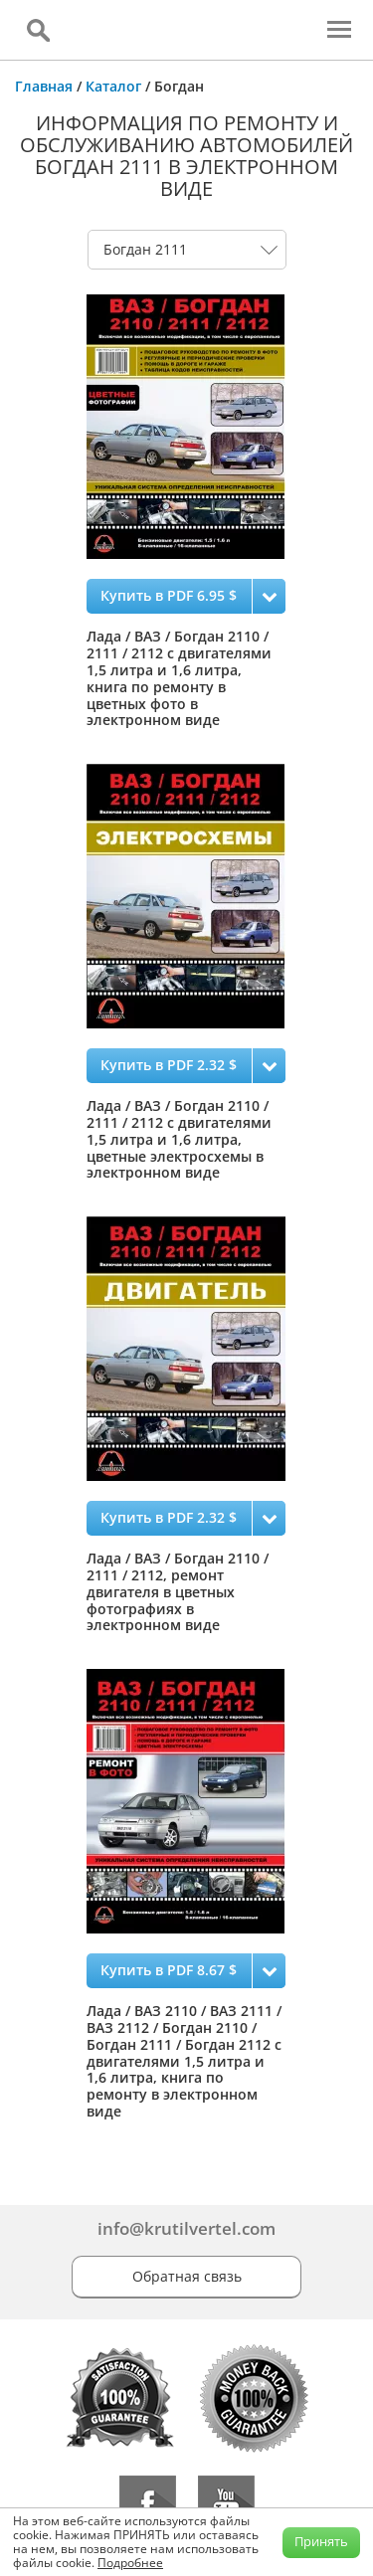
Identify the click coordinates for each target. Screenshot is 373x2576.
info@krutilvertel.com (186, 2228)
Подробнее (130, 2562)
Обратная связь (187, 2276)
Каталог (113, 86)
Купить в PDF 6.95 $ (168, 595)
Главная (44, 86)
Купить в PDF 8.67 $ (168, 1969)
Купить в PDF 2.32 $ (168, 1064)
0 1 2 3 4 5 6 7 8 (187, 250)
